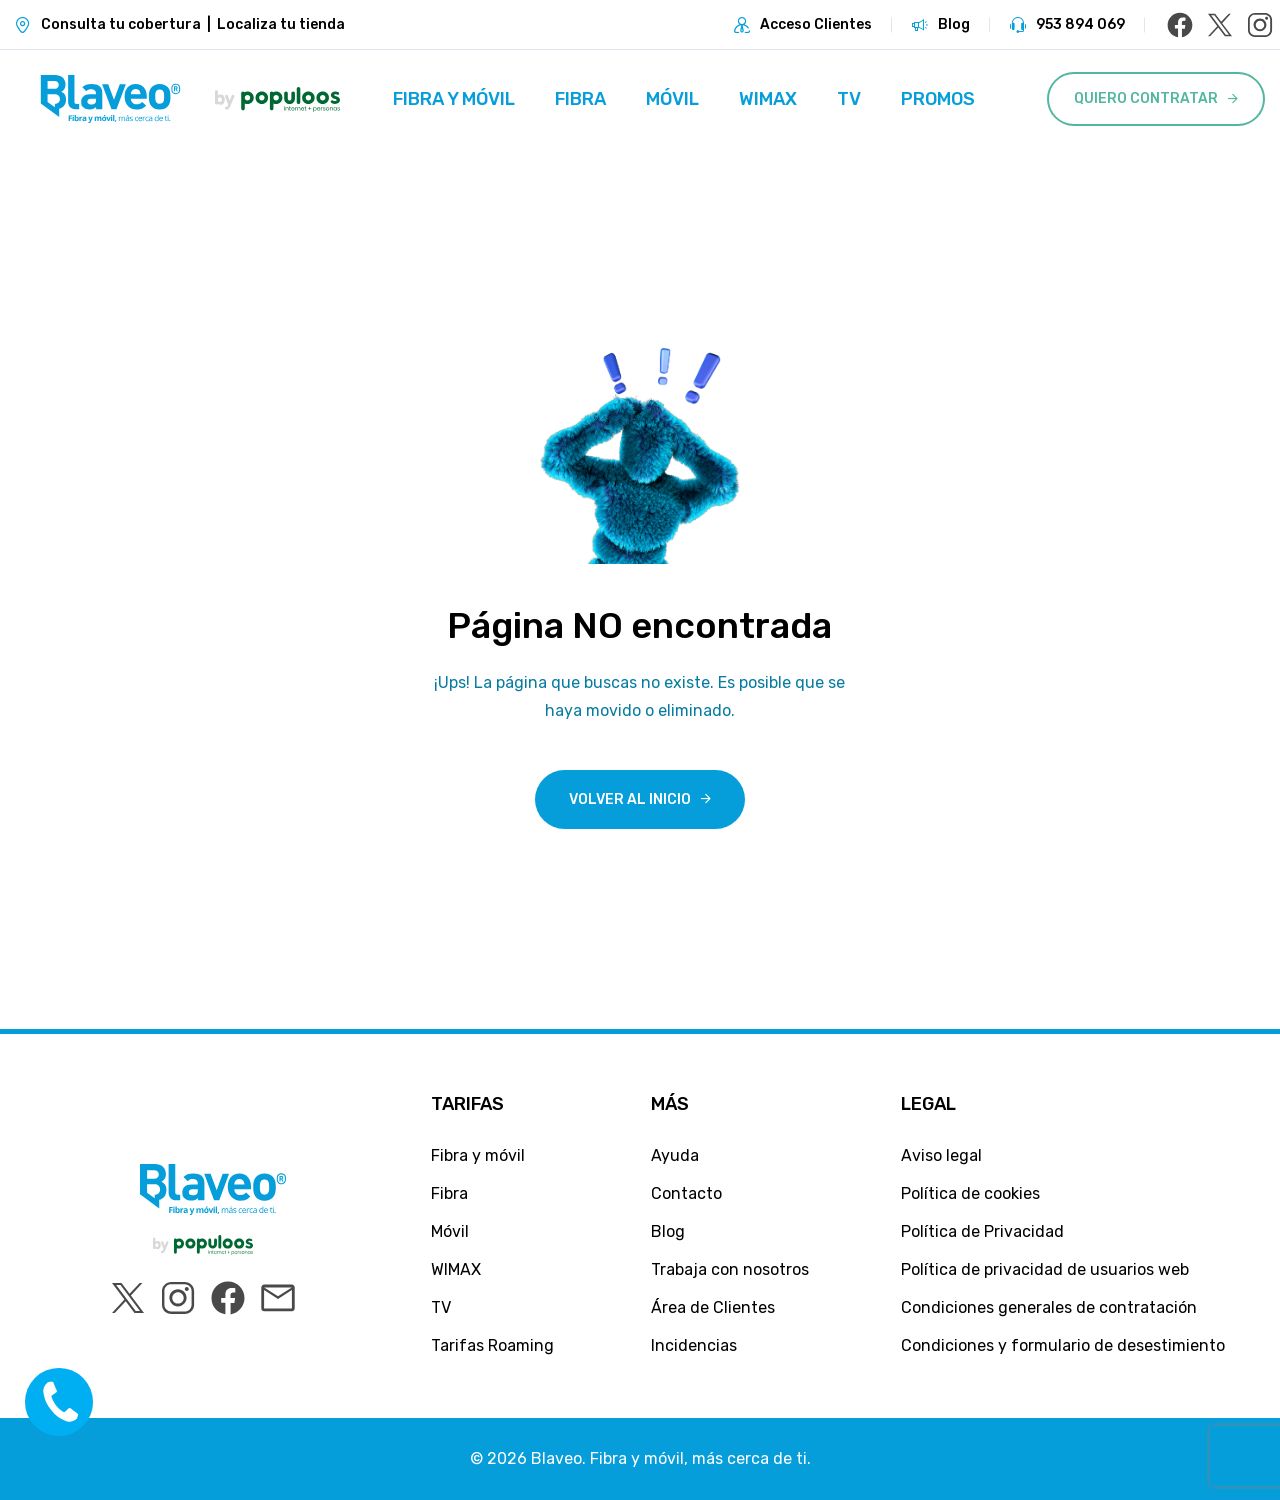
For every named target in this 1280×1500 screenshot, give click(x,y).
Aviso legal (941, 1155)
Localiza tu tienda (281, 24)
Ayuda (675, 1155)
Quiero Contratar (1146, 98)
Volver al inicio (630, 799)
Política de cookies (970, 1193)
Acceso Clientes (816, 24)
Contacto (686, 1193)
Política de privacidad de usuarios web (1045, 1269)
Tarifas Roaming (492, 1345)
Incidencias (694, 1345)
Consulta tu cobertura (121, 24)
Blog (954, 24)
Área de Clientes (713, 1307)
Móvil (672, 99)
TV (849, 99)
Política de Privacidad (982, 1231)
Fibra (580, 99)
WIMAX (768, 99)
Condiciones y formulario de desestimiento (1063, 1345)
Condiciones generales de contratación (1049, 1307)
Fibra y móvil (454, 99)
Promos (938, 99)
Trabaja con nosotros (730, 1269)
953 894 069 (1080, 24)
